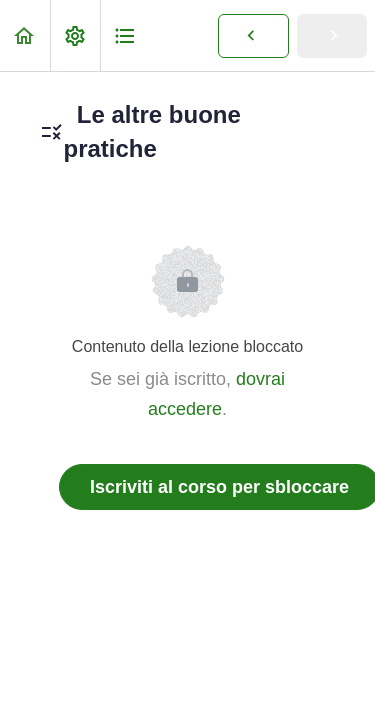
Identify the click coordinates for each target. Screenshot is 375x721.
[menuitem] (75, 35)
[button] (25, 35)
